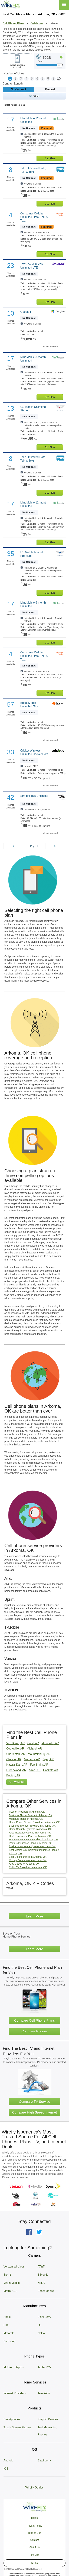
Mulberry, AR (32, 1759)
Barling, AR (13, 1775)
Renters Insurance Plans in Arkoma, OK (30, 1843)
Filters (36, 96)
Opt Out (34, 2563)
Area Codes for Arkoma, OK (24, 1863)
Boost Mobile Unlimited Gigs (29, 704)
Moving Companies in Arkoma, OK (28, 1860)
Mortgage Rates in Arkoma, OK (26, 1818)
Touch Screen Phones (17, 2427)
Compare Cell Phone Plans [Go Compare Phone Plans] (34, 2020)
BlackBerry (44, 2316)
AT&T (41, 2266)
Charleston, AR (15, 1754)
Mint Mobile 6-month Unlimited (33, 604)
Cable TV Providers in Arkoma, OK (28, 1867)
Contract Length (13, 83)
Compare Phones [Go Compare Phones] (34, 2031)
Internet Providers (15, 2393)
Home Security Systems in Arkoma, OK (30, 1829)
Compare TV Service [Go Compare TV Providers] (34, 2101)
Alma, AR (35, 1770)
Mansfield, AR (50, 1743)
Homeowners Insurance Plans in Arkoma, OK (33, 1839)
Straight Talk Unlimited (34, 795)
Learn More (34, 1916)
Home (34, 2517)
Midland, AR (34, 1748)
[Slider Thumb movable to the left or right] (59, 66)
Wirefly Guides (34, 2487)
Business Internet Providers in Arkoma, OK (32, 1825)
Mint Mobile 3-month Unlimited (33, 359)
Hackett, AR (50, 1770)
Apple (7, 2316)
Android (8, 2460)
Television (44, 2393)
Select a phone (17, 66)
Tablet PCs (44, 2367)
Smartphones (12, 2419)
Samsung (9, 2341)
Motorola (9, 2333)
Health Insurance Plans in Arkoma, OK (30, 1836)
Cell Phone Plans (13, 23)
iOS (6, 2468)
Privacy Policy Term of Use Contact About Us (34, 2536)
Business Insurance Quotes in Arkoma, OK (32, 1846)
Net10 (41, 2282)
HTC (6, 2325)
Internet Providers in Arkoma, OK (27, 1811)
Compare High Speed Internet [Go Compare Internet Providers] (34, 2112)
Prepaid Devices (48, 2419)
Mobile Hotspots (14, 2367)
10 (59, 78)
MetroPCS (10, 2290)
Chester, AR (13, 1759)
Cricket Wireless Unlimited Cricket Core (34, 752)
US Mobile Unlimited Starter (33, 408)
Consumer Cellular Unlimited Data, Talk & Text (34, 217)
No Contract (18, 89)
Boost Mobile (46, 2290)
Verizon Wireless (14, 2266)
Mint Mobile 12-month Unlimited (33, 120)
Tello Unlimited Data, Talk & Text (33, 170)
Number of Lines (14, 73)
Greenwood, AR (16, 1770)
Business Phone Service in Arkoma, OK (30, 1815)
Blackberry (44, 2460)
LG (39, 2325)
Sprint (7, 2274)
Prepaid (50, 89)
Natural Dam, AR (16, 1764)
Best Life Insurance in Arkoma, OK (28, 1856)
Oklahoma (37, 23)
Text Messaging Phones (47, 2431)
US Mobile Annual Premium (31, 554)
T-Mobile (43, 2274)
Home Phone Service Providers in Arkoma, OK (34, 1822)
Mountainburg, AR (39, 1754)
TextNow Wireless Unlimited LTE (31, 266)
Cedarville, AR (15, 1748)
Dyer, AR (48, 1759)
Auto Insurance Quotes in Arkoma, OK (30, 1832)
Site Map (34, 2555)
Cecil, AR (33, 1743)
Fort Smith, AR (39, 1764)
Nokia (41, 2333)
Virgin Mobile (12, 2282)
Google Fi (26, 311)
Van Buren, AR (15, 1743)
